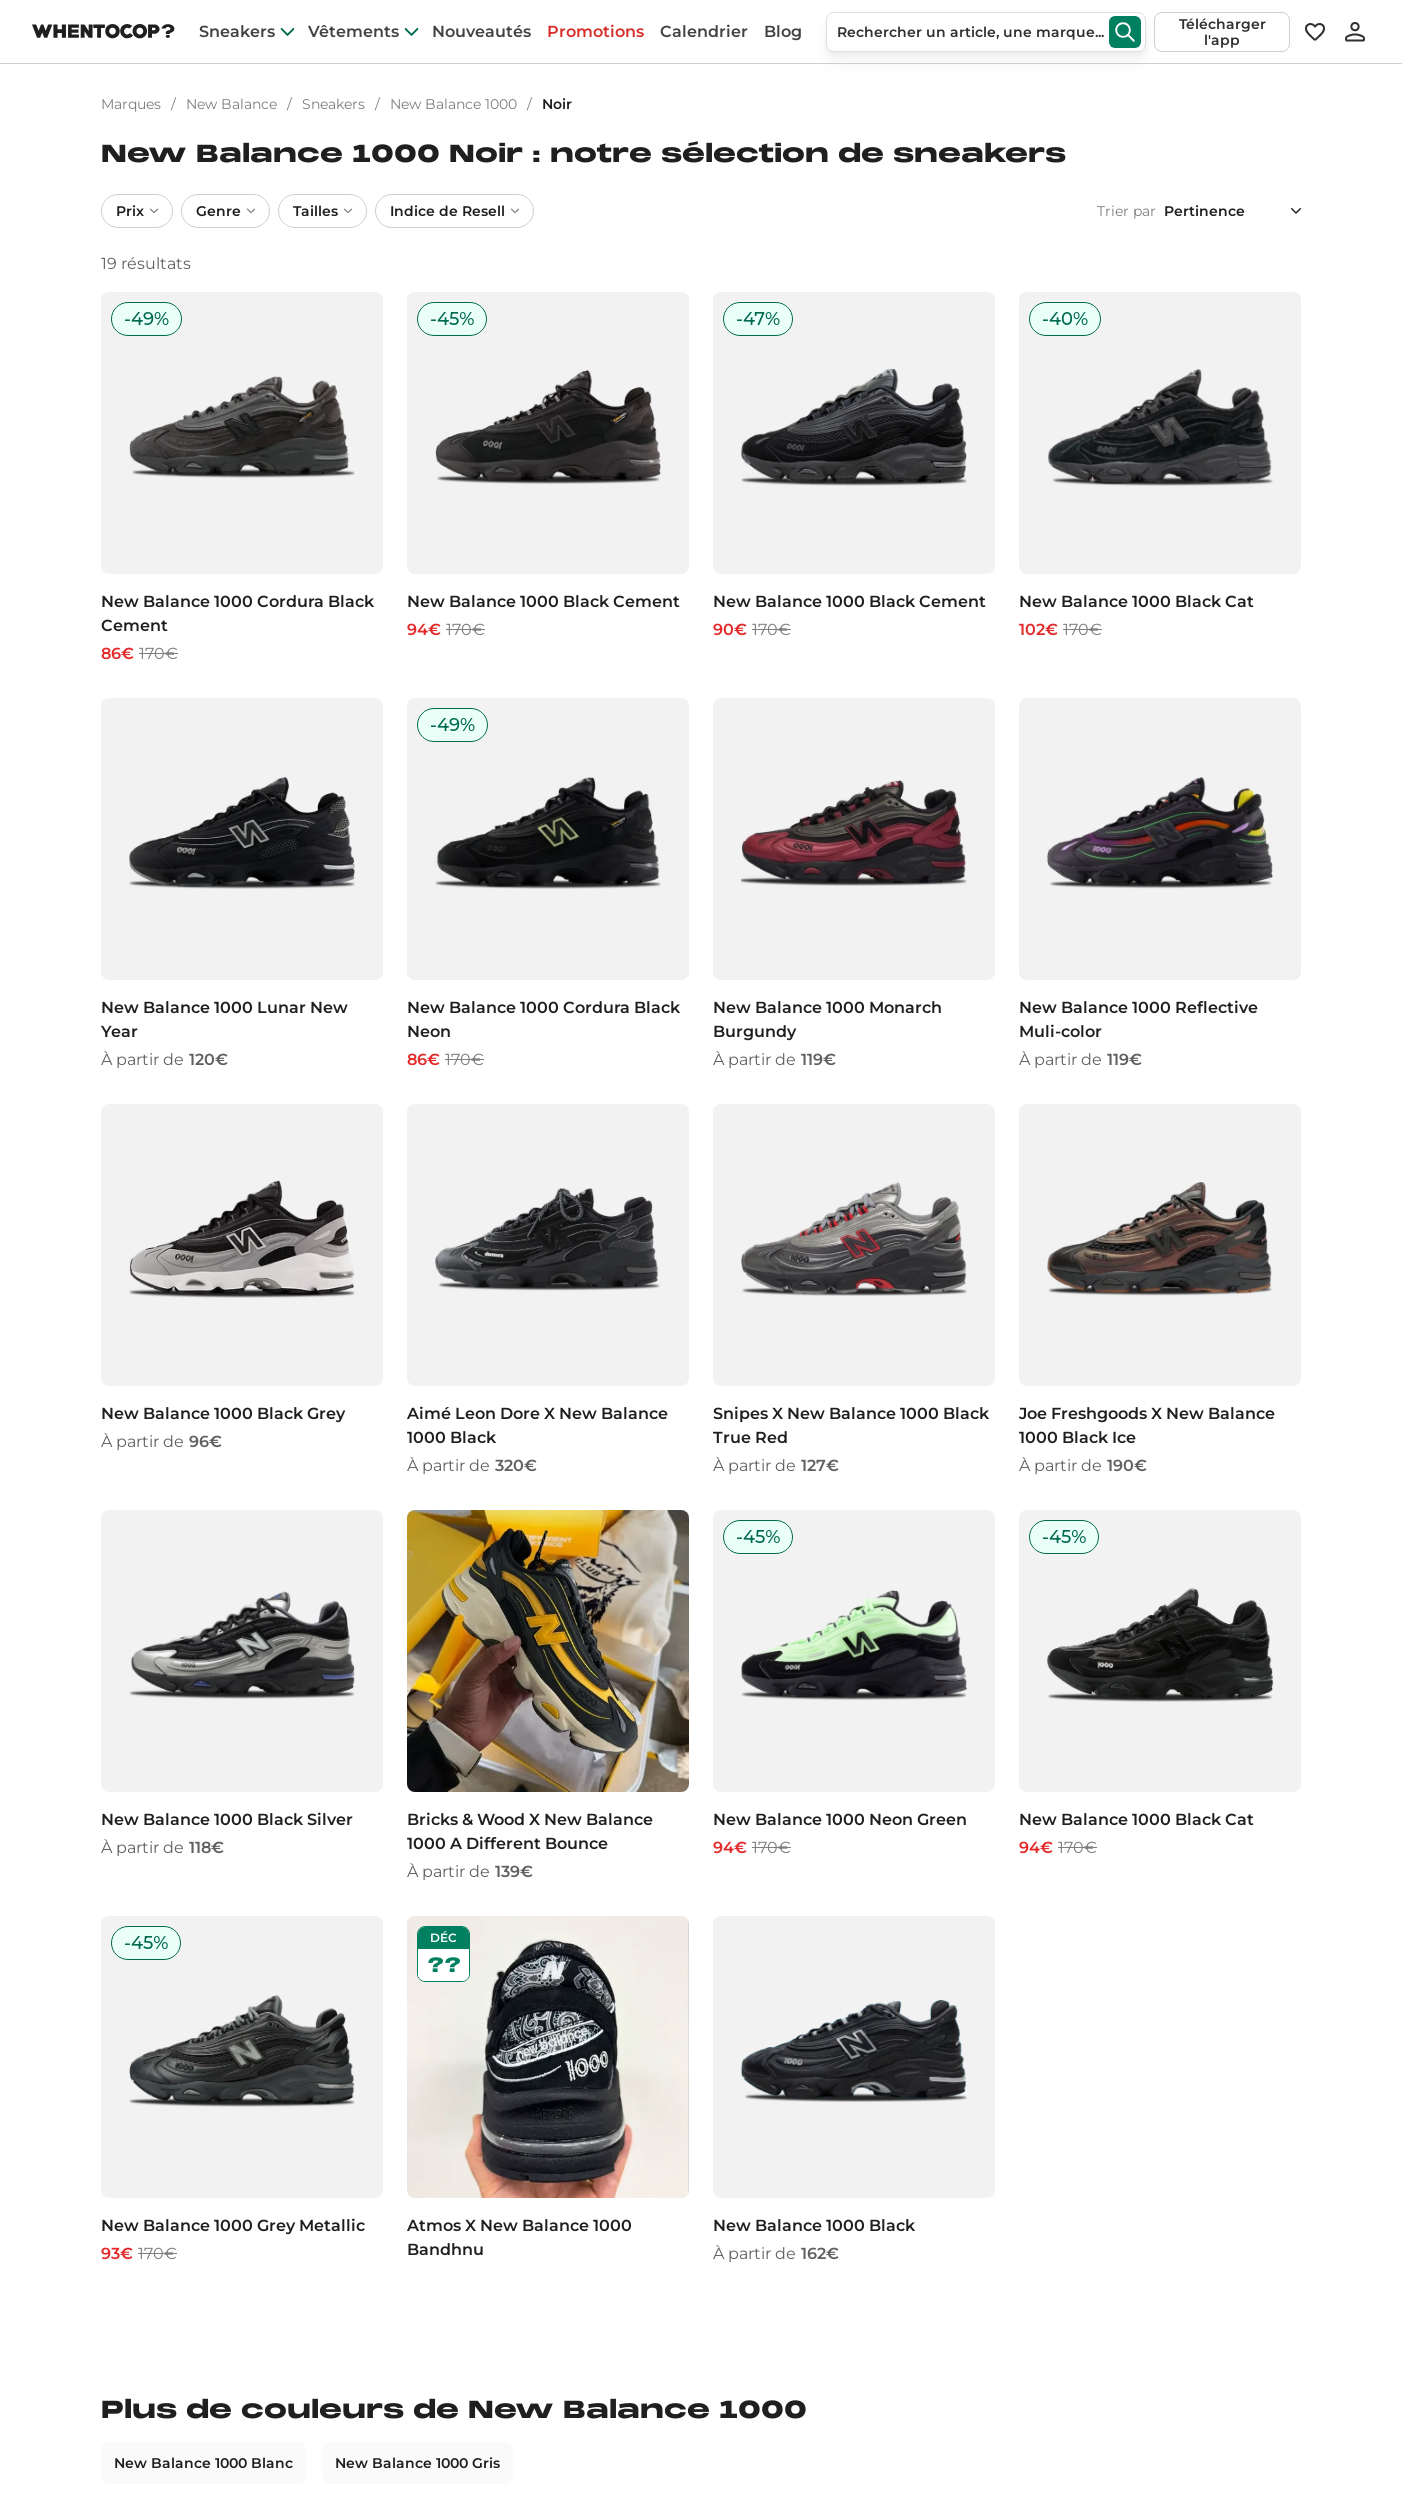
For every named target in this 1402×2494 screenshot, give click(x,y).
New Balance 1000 (453, 104)
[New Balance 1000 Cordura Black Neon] (548, 885)
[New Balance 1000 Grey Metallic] (242, 2091)
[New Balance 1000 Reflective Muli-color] (1160, 885)
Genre (225, 211)
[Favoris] (1314, 32)
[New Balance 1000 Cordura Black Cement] (242, 479)
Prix (137, 211)
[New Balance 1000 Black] (854, 2091)
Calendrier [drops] (704, 32)
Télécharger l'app (1222, 32)
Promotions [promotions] (595, 32)
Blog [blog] (783, 32)
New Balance (231, 104)
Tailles (322, 211)
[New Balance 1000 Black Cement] (548, 479)
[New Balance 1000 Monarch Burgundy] (854, 885)
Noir (557, 104)
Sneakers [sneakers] (237, 32)
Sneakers (333, 104)
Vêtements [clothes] (353, 32)
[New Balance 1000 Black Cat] (1160, 479)
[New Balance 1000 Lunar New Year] (242, 885)
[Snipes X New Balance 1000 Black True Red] (854, 1291)
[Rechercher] (1125, 32)
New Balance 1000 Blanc (203, 2463)
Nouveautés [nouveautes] (481, 32)
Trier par (1126, 211)
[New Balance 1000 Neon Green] (854, 1697)
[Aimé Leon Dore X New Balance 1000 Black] (548, 1291)
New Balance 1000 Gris (417, 2463)
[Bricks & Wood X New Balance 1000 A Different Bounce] (548, 1697)
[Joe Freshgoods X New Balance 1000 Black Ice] (1160, 1291)
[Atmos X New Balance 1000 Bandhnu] (548, 2091)
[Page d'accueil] (103, 33)
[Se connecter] (1355, 32)
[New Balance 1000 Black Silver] (242, 1697)
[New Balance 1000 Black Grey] (242, 1291)
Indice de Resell (454, 211)
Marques (131, 104)
